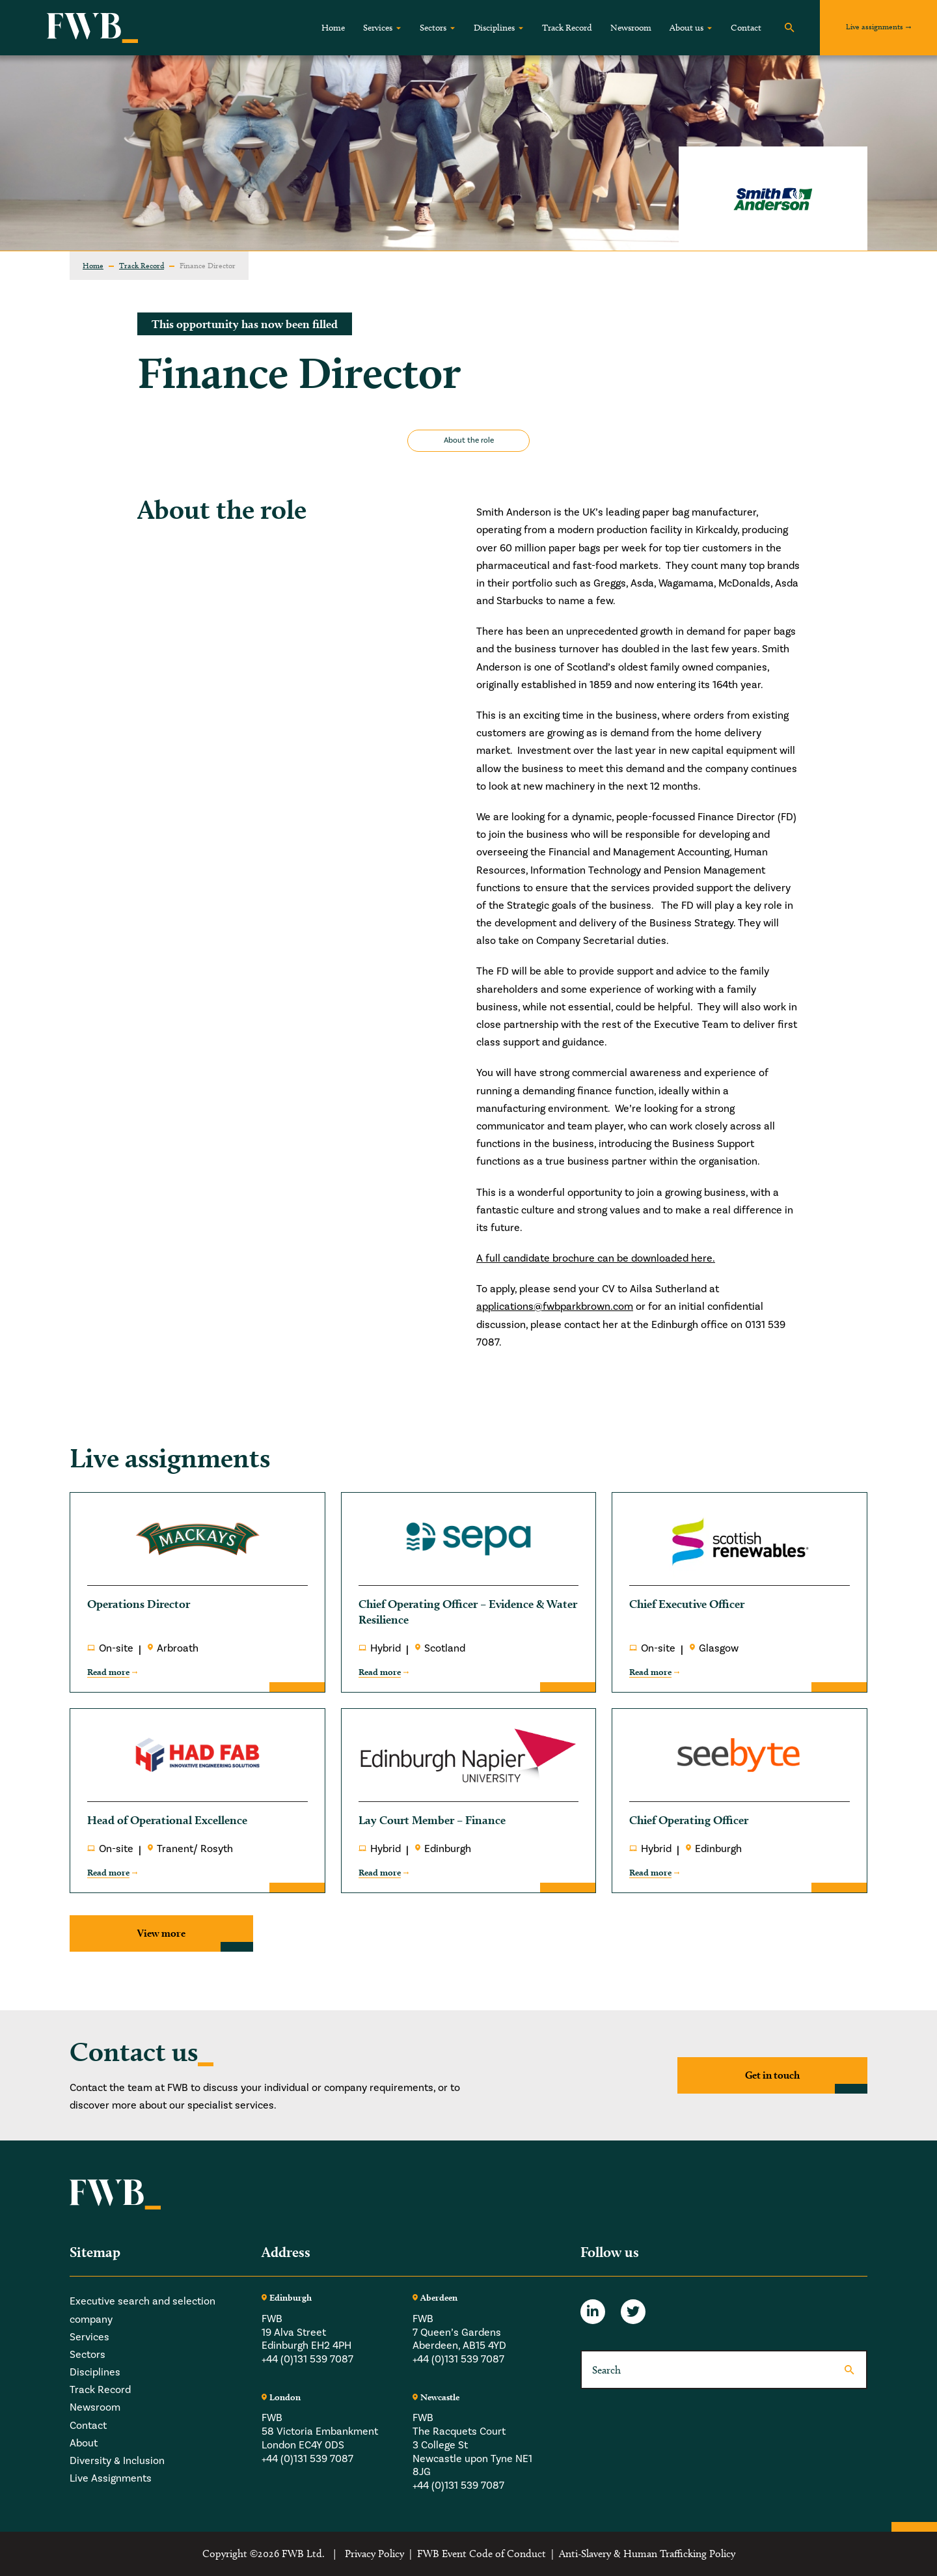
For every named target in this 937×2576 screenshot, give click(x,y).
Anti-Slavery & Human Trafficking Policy (647, 2553)
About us (686, 27)
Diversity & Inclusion (117, 2460)
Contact (746, 27)
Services (377, 27)
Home (333, 27)
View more (161, 1933)
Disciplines (494, 27)
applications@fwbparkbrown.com (554, 1306)
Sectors (433, 27)
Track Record (567, 27)
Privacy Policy (374, 2553)
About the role (469, 440)
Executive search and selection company (142, 2310)
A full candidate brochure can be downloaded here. (595, 1258)
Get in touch (772, 2075)
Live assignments (874, 26)
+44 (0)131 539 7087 (307, 2359)
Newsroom (630, 27)
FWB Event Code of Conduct (481, 2553)
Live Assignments (111, 2478)
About (84, 2443)
